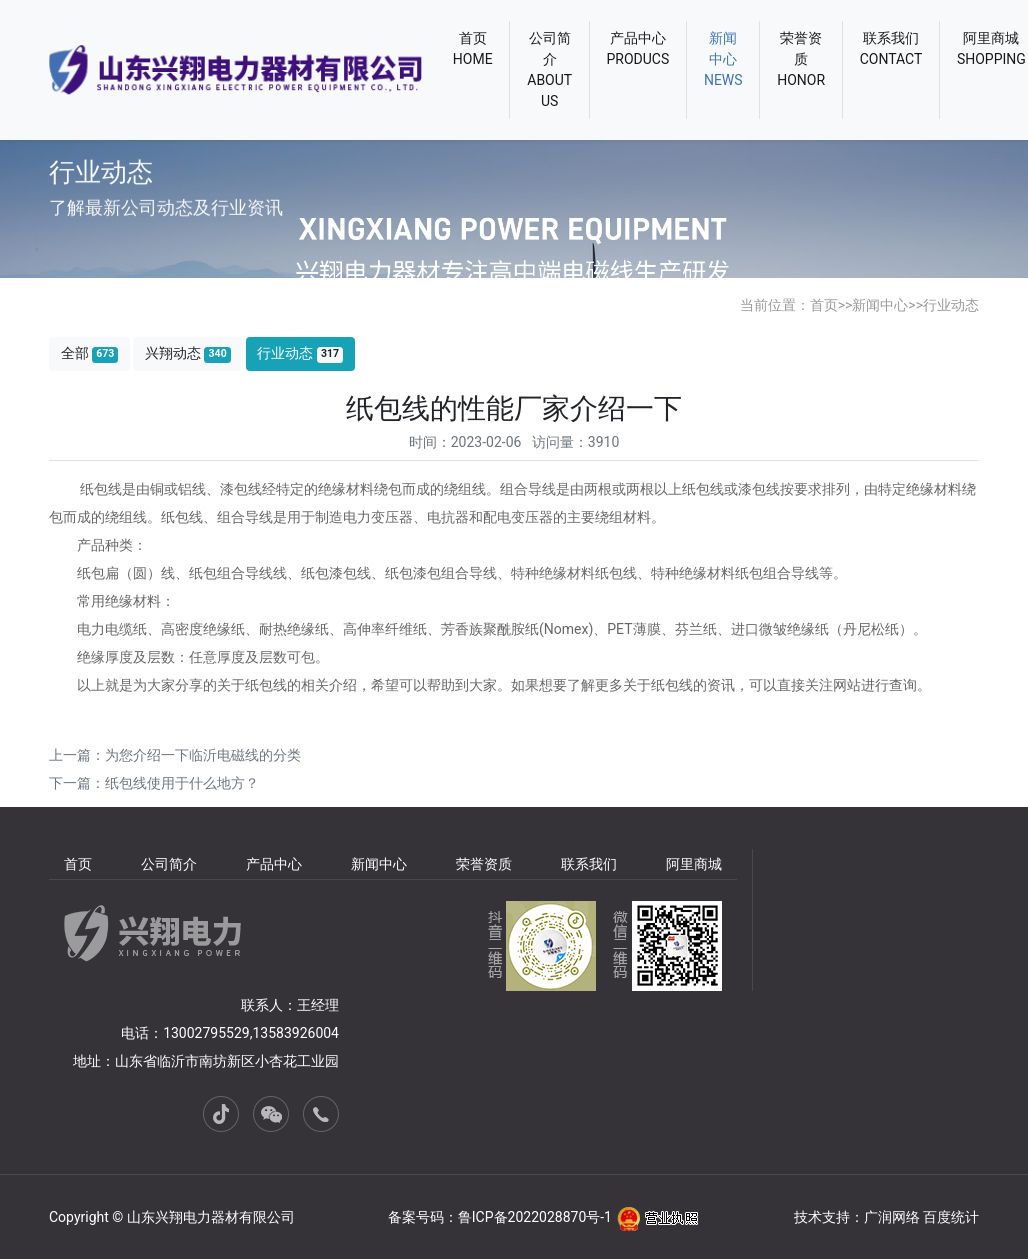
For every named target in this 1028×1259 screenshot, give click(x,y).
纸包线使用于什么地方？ (182, 783)
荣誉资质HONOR (801, 59)
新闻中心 (880, 305)
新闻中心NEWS (723, 59)
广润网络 (892, 1217)
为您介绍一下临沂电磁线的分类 (203, 755)
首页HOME (473, 48)
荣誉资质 (484, 864)
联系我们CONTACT (891, 48)
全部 (90, 353)
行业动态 (951, 305)
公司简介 (169, 864)
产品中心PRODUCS (638, 48)
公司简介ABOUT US (549, 69)
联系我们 (589, 864)
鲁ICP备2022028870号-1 (535, 1217)
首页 (824, 305)
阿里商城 (694, 864)
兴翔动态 (188, 353)
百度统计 (951, 1217)
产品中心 (274, 864)
